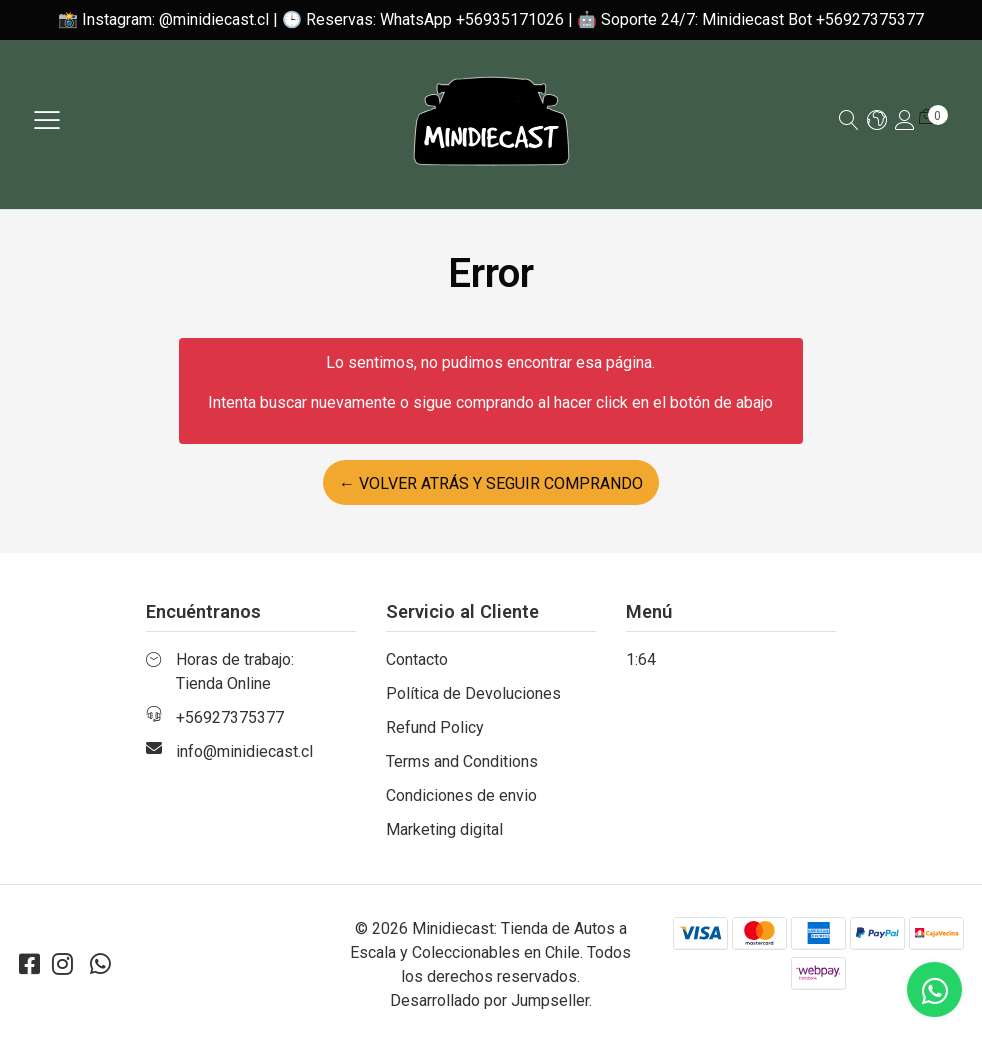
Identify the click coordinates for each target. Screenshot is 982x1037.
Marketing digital (444, 829)
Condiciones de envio (461, 795)
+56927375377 (230, 717)
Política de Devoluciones (473, 693)
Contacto (417, 659)
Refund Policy (435, 727)
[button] (877, 121)
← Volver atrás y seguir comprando (491, 483)
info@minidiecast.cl (244, 751)
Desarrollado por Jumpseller (489, 1000)
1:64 (641, 659)
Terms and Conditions (462, 761)
